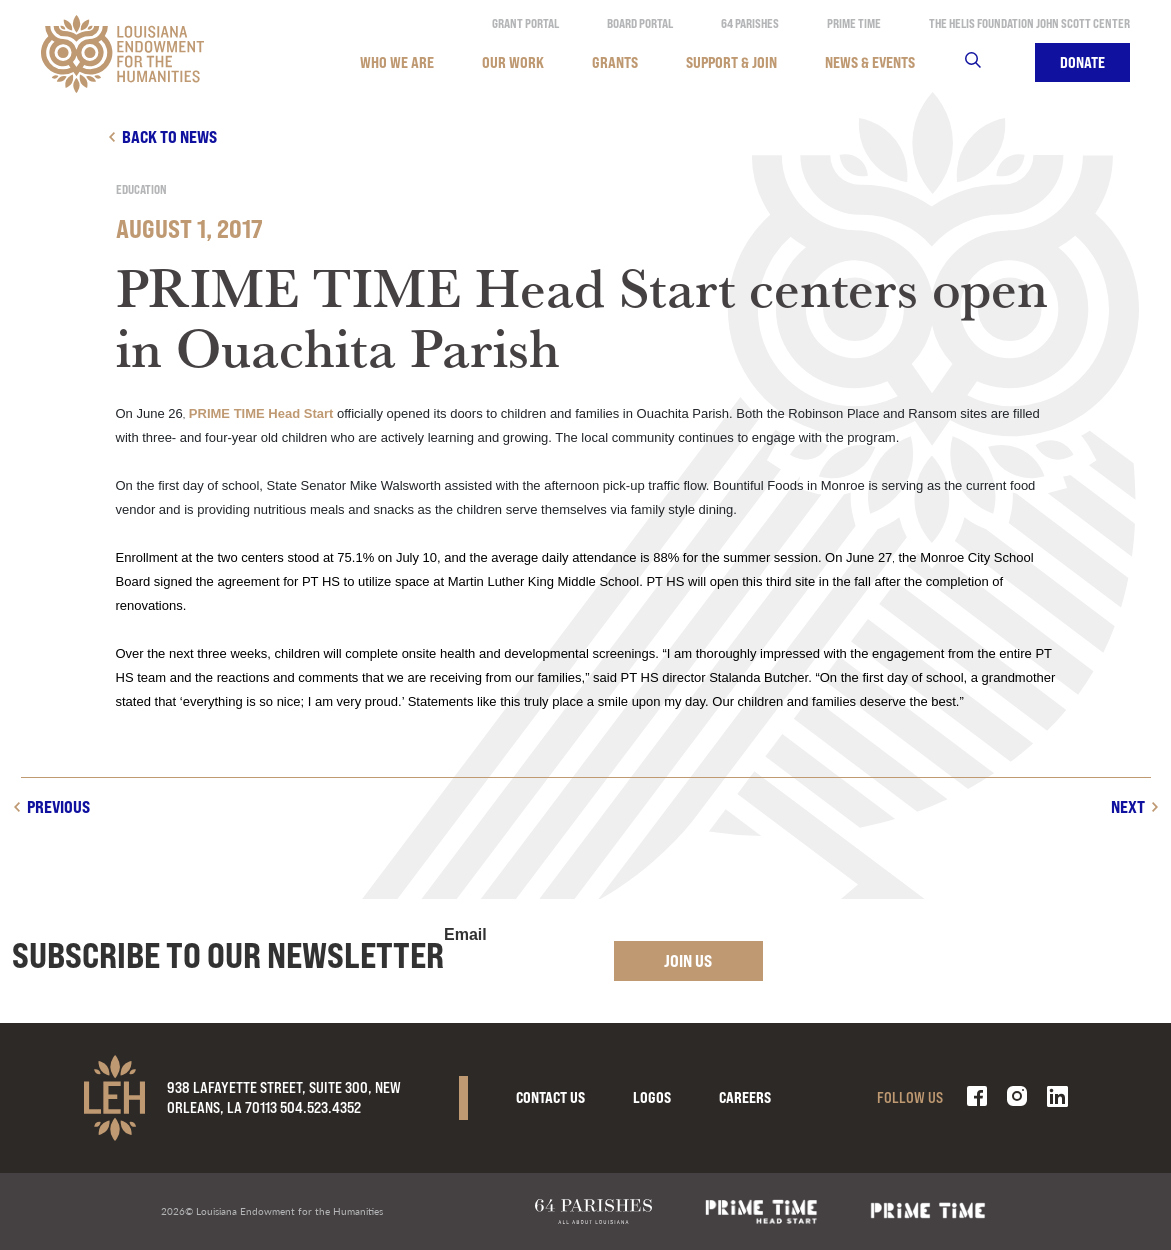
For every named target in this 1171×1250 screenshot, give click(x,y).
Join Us (688, 960)
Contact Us (550, 1097)
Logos (652, 1097)
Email (465, 935)
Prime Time (854, 23)
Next (1128, 806)
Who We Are (397, 62)
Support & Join (731, 62)
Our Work (513, 62)
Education (141, 189)
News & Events (870, 62)
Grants (615, 62)
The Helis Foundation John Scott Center (1029, 23)
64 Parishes (750, 23)
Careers (745, 1097)
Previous (58, 806)
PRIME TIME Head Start (261, 413)
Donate (1082, 62)
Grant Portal (525, 23)
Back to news (169, 136)
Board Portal (640, 23)
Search (985, 62)
